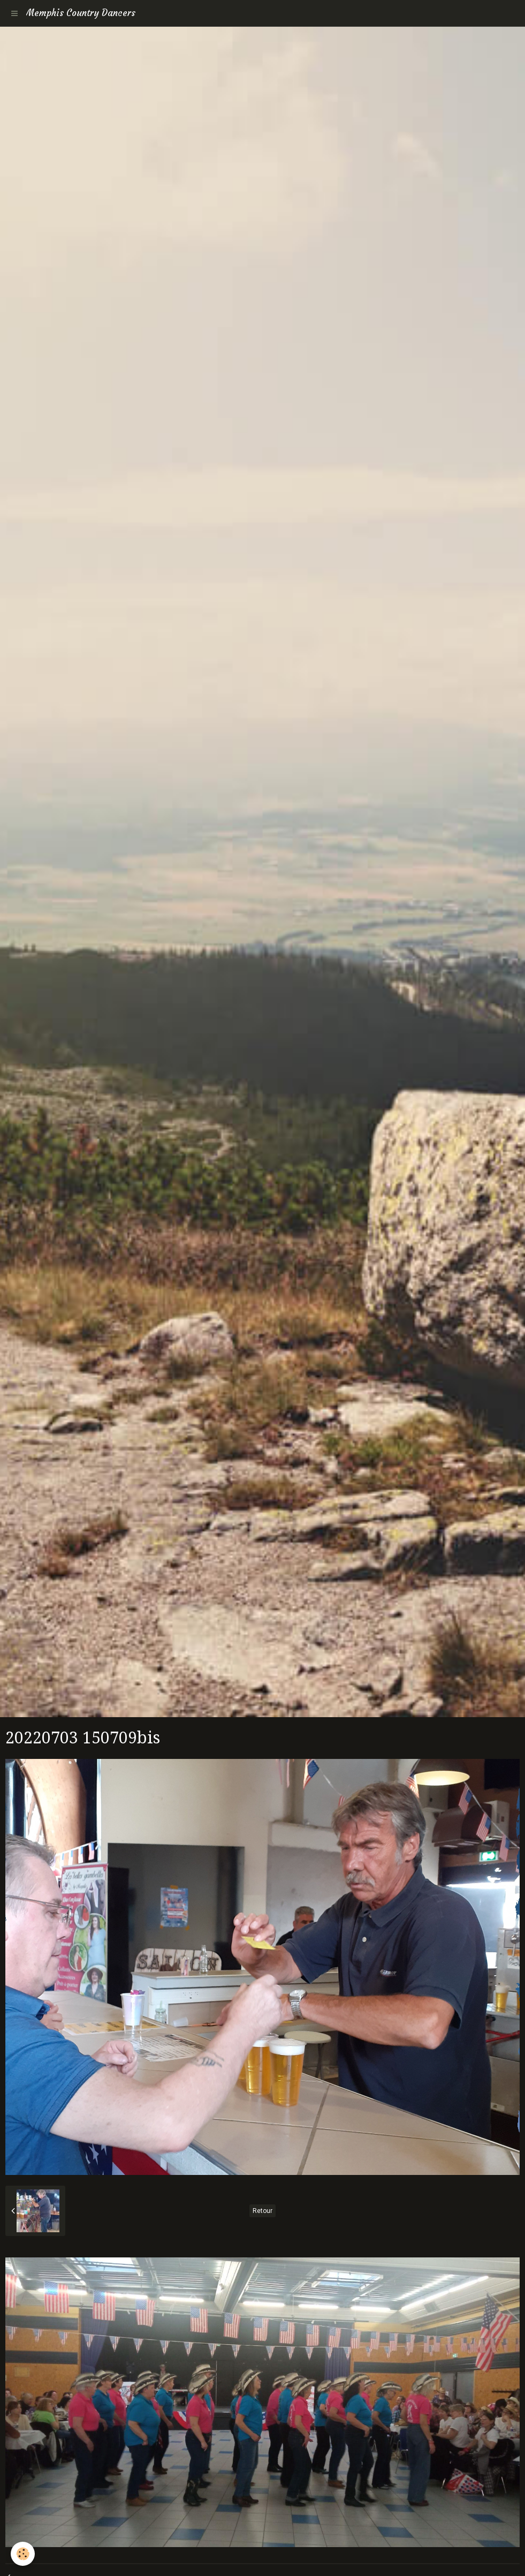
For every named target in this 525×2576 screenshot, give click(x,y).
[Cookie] (23, 2554)
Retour (262, 2211)
